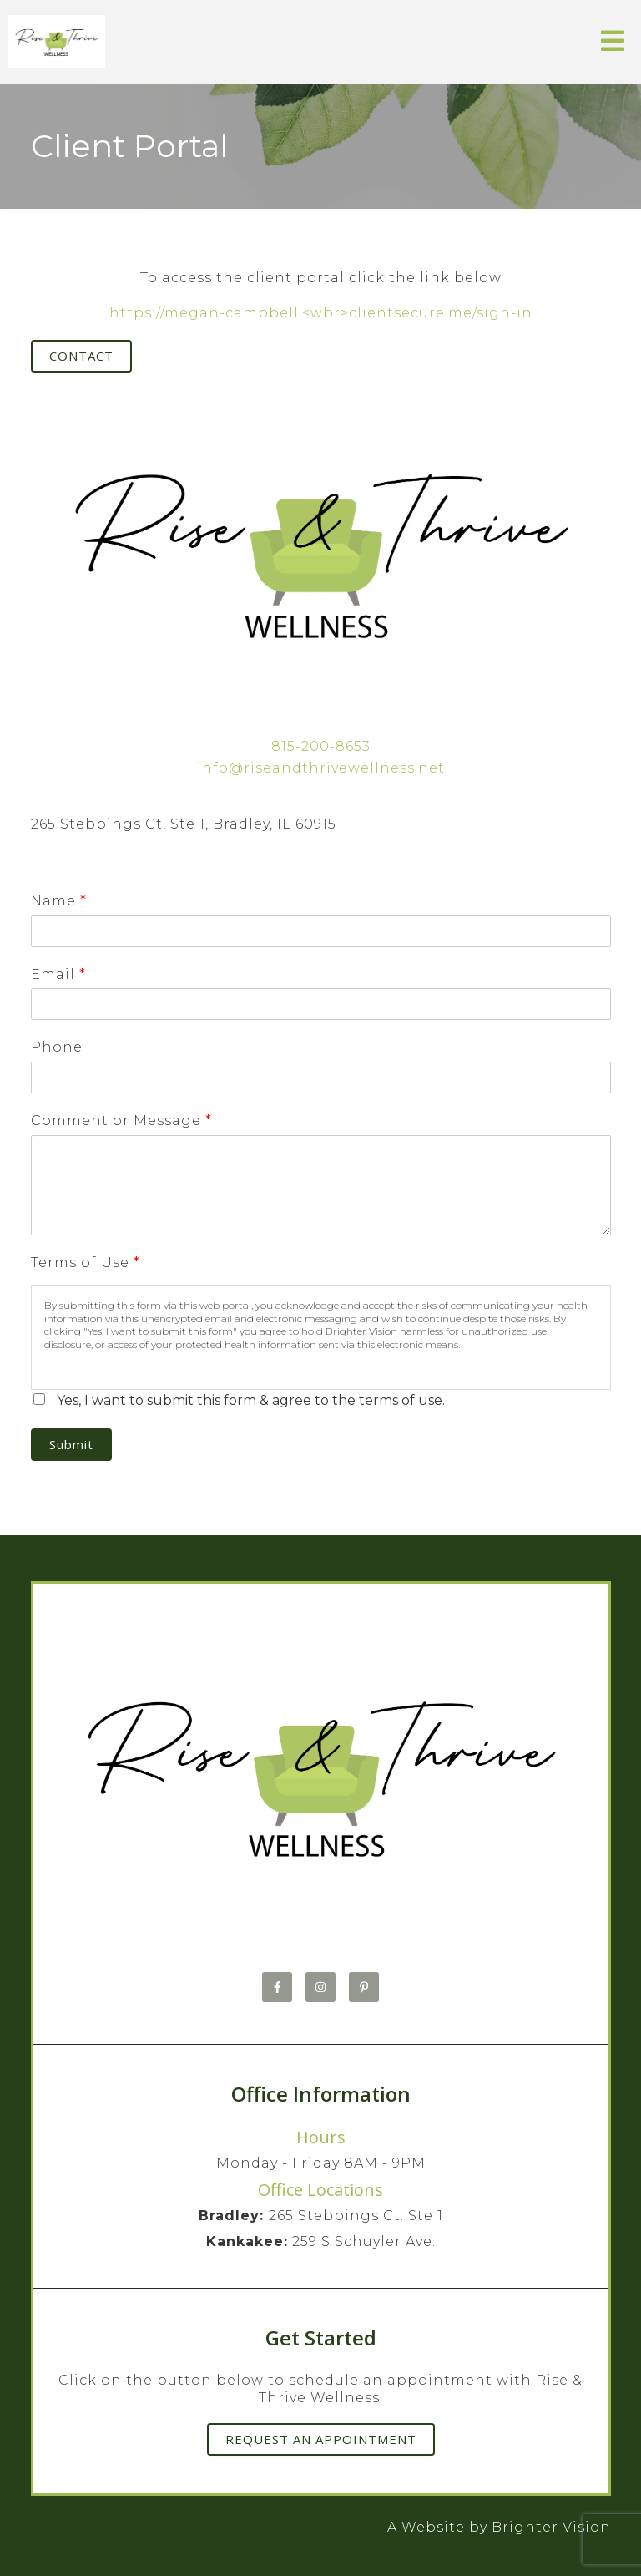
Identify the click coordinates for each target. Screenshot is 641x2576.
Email (58, 974)
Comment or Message (121, 1120)
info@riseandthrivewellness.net (321, 768)
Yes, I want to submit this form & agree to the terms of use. (251, 1400)
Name (58, 901)
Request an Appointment (320, 2439)
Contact (81, 355)
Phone (57, 1047)
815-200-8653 (321, 746)
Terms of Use (85, 1262)
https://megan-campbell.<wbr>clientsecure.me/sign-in (320, 313)
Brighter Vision (551, 2527)
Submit (71, 1444)
